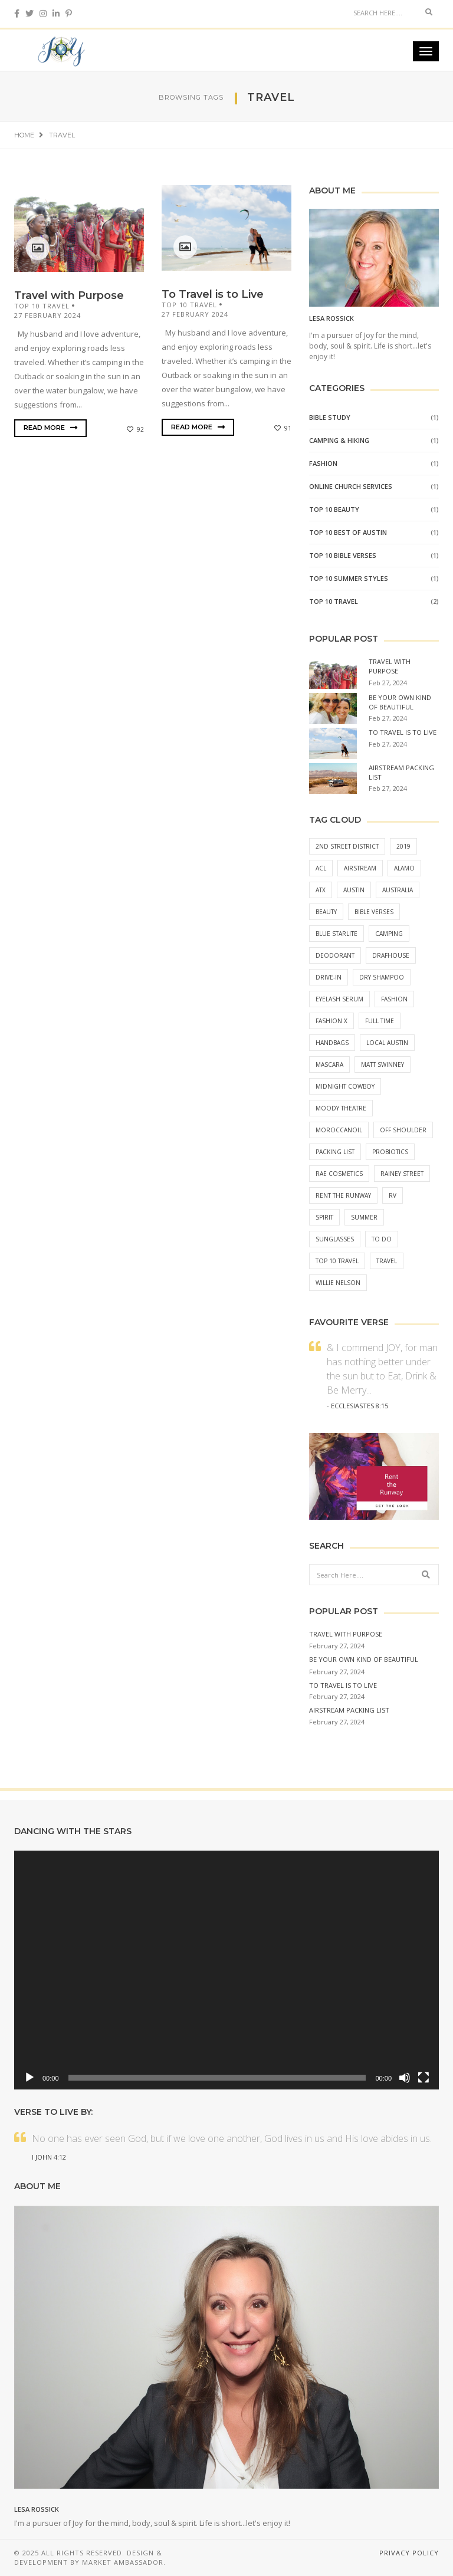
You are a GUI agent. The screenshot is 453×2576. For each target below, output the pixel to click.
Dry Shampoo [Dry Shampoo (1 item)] (381, 977)
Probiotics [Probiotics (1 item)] (390, 1152)
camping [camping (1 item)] (389, 933)
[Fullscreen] (423, 2078)
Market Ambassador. (124, 2562)
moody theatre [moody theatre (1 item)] (341, 1108)
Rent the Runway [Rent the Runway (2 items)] (343, 1195)
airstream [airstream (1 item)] (360, 868)
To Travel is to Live (213, 294)
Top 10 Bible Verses (342, 555)
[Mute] (405, 2078)
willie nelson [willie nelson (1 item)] (338, 1283)
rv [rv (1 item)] (392, 1195)
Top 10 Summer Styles (348, 578)
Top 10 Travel (42, 305)
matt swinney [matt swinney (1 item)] (382, 1064)
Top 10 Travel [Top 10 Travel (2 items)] (337, 1261)
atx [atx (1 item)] (321, 890)
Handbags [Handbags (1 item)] (332, 1043)
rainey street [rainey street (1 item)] (402, 1173)
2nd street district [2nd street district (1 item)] (347, 846)
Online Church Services (350, 486)
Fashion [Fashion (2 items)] (394, 999)
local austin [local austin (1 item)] (387, 1043)
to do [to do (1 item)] (382, 1239)
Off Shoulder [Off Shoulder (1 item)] (403, 1130)
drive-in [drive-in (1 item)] (329, 977)
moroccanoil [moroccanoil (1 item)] (339, 1130)
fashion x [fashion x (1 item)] (331, 1021)
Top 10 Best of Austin (348, 532)
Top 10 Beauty (334, 509)
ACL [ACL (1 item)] (321, 868)
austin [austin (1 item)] (354, 890)
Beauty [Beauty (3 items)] (326, 912)
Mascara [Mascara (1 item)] (329, 1064)
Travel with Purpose (69, 295)
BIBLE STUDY (329, 417)
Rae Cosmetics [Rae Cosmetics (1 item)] (339, 1173)
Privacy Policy (409, 2552)
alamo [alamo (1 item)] (404, 868)
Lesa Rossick (331, 318)
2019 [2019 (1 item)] (403, 846)
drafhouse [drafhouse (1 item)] (390, 955)
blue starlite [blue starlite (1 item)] (336, 933)
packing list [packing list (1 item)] (335, 1152)
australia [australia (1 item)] (397, 890)
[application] (226, 1970)
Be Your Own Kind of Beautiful (400, 702)
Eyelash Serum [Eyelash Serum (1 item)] (339, 999)
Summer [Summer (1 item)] (364, 1217)
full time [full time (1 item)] (379, 1021)
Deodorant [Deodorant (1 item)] (335, 955)
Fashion (323, 463)
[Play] (29, 2078)
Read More (50, 427)
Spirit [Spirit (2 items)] (324, 1217)
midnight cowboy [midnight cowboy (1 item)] (345, 1086)
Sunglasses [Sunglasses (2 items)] (335, 1239)
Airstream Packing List (349, 1710)
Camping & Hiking (339, 440)
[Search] (383, 12)
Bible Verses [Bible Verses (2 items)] (373, 912)
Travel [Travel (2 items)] (386, 1261)
